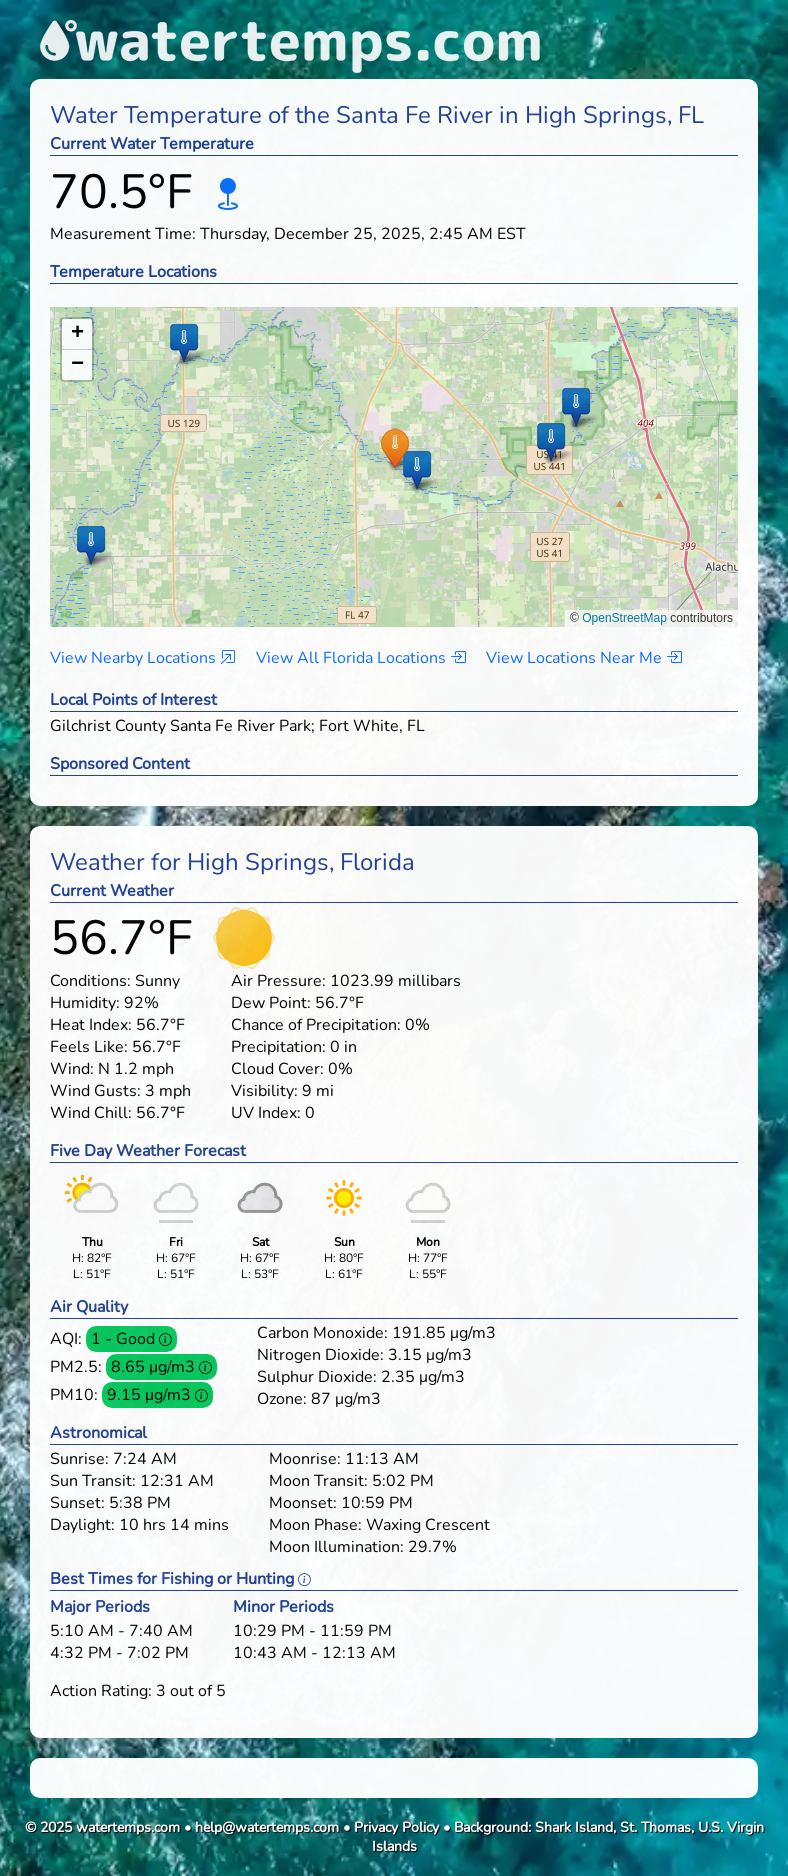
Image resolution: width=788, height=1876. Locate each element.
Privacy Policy (396, 1827)
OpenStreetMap (624, 618)
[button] (394, 447)
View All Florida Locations (361, 658)
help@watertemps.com (267, 1827)
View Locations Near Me (584, 658)
